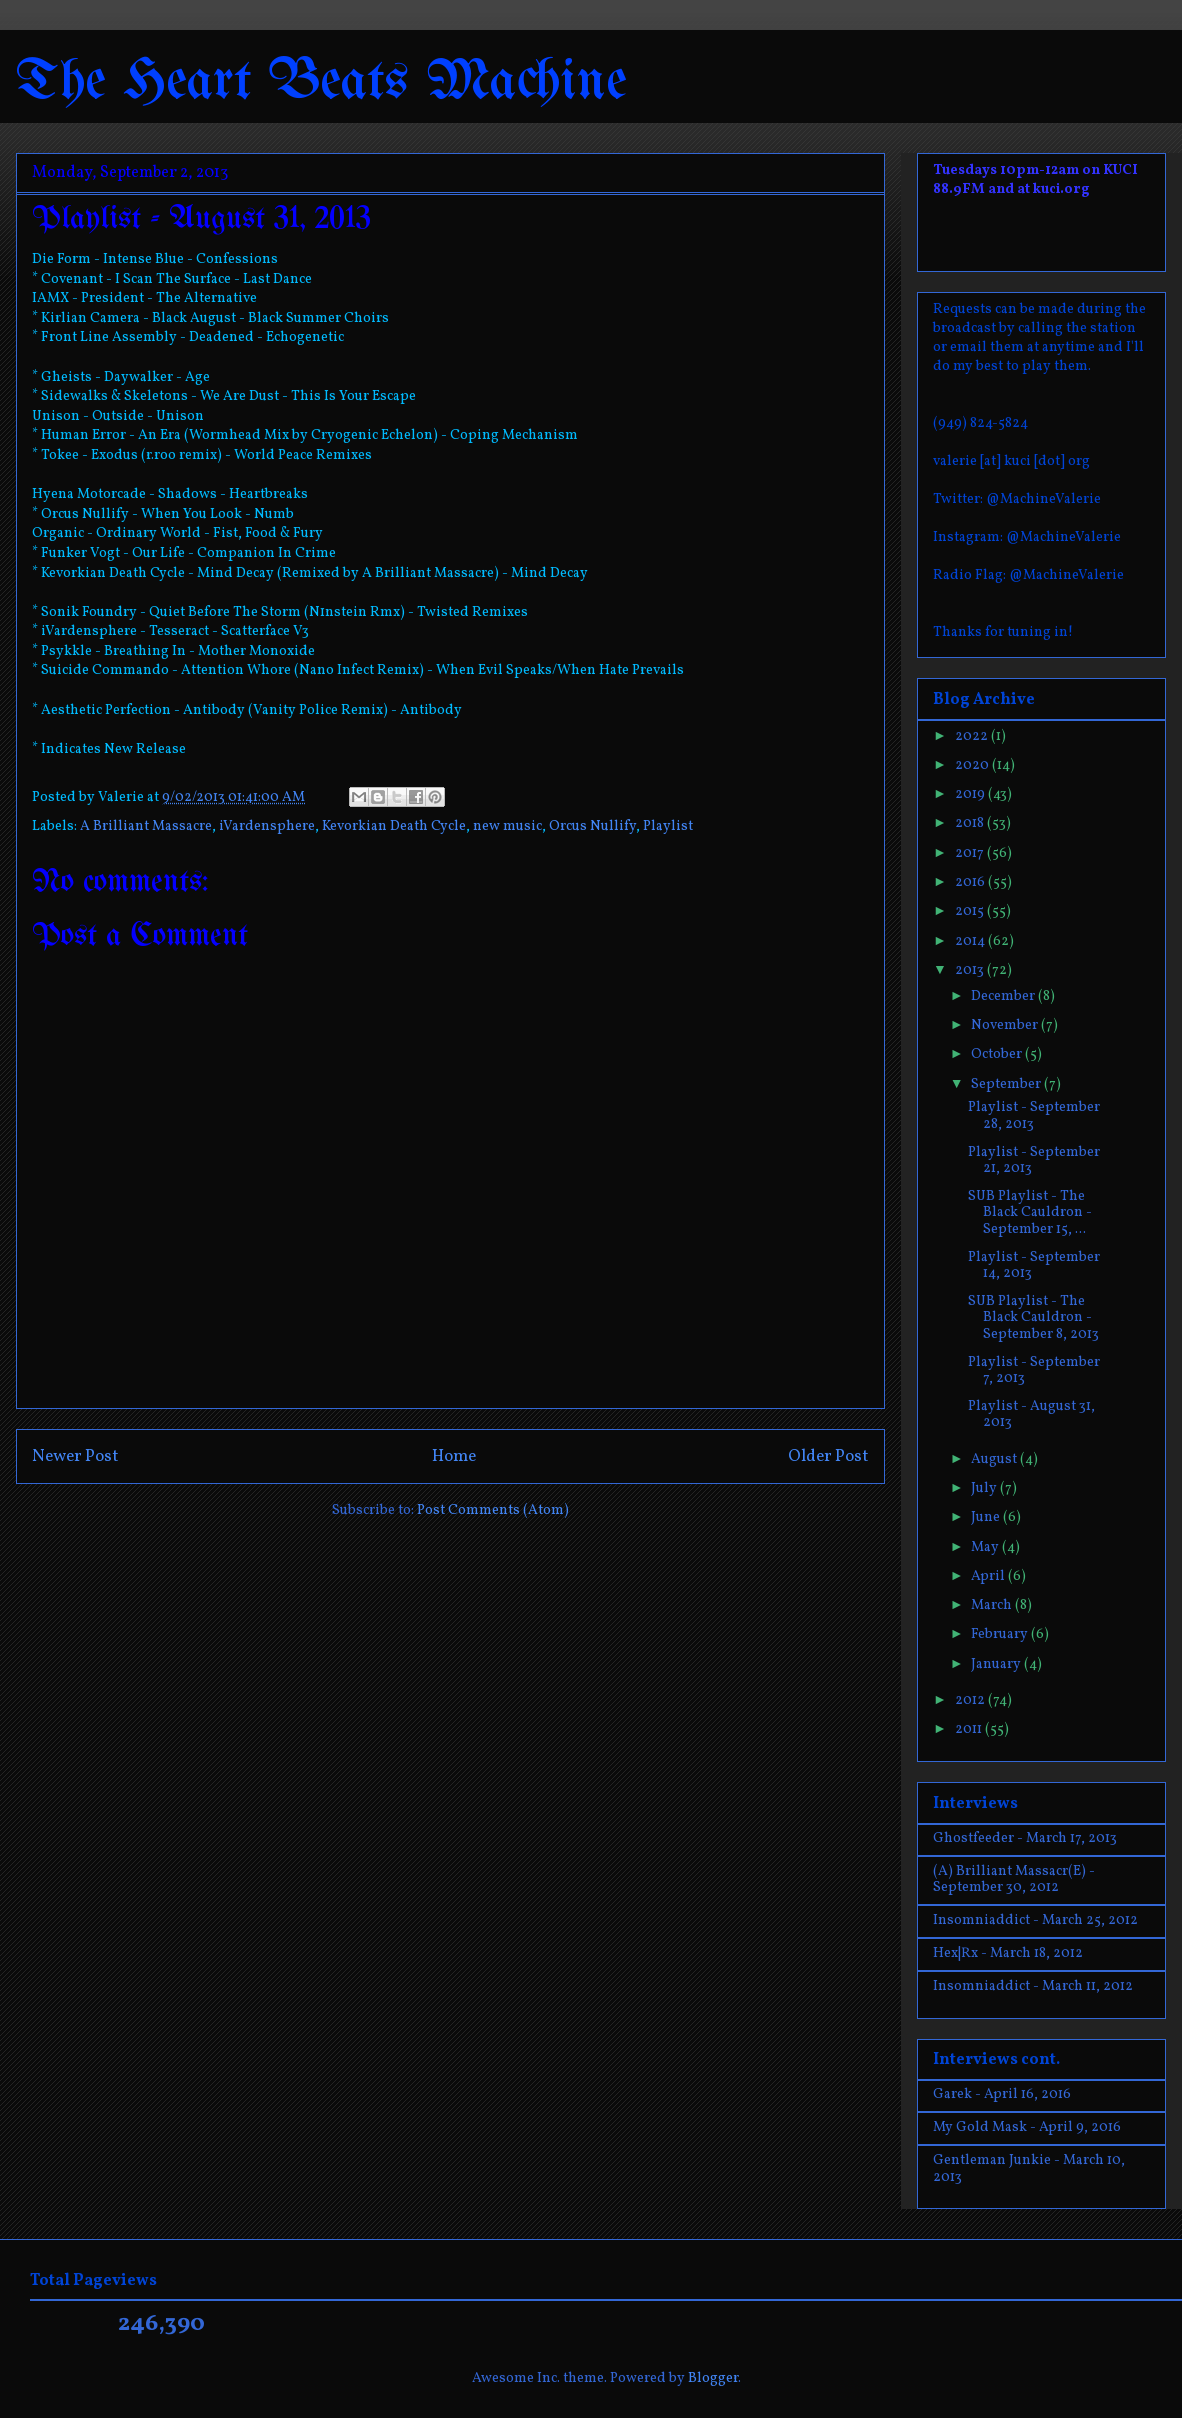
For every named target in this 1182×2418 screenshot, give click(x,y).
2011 (970, 1729)
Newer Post (75, 1456)
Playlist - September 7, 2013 (1034, 1371)
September (1007, 1084)
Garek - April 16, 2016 (1002, 2094)
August (995, 1459)
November (1006, 1025)
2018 (971, 823)
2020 (973, 765)
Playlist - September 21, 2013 (1034, 1161)
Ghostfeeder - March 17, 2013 (1025, 1838)
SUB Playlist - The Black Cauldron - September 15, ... (1030, 1213)
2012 (971, 1700)
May (986, 1547)
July (985, 1488)
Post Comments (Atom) (493, 1510)
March (993, 1605)
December (1004, 996)
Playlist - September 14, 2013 (1034, 1266)
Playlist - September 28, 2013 (1034, 1116)
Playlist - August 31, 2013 (1031, 1415)
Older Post (828, 1456)
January (997, 1664)
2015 (971, 911)
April (989, 1576)
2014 (971, 941)
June (987, 1517)
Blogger (713, 2378)
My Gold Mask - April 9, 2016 (1027, 2127)
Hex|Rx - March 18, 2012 (1008, 1953)
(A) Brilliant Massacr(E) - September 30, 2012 (1014, 1880)
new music (507, 826)
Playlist (668, 826)
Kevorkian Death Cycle (394, 826)
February (1001, 1634)
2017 (971, 853)
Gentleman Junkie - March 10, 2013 (1029, 2169)
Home (454, 1456)
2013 (971, 970)
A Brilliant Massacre (146, 826)
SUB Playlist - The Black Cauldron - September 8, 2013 (1033, 1318)
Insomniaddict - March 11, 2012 (1033, 1986)
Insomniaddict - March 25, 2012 (1035, 1920)
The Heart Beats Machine (321, 82)
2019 (971, 794)
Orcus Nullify (592, 826)
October (998, 1054)
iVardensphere (267, 826)
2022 (973, 736)
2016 (971, 882)
